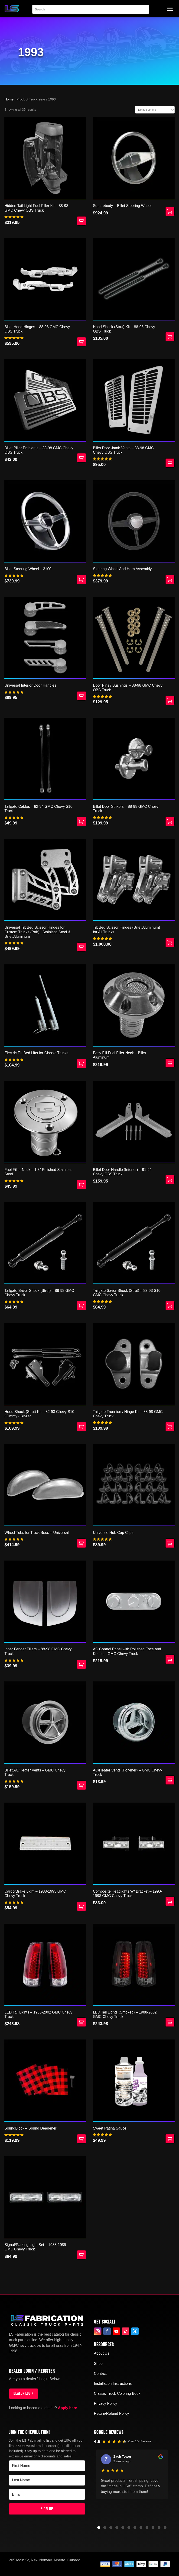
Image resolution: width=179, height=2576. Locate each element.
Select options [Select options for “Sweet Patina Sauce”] (170, 2138)
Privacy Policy (105, 2403)
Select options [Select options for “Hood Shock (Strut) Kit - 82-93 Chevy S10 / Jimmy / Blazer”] (81, 1426)
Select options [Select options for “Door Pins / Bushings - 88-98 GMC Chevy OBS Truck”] (170, 700)
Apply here (67, 2408)
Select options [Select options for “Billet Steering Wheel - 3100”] (81, 579)
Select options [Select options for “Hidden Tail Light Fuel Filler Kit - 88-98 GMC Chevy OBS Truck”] (81, 221)
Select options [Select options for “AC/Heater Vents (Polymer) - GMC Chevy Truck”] (170, 1780)
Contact (100, 2374)
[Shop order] (155, 109)
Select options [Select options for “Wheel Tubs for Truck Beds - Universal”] (81, 1543)
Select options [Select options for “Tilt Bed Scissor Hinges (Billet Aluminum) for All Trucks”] (170, 942)
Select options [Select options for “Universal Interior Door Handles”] (81, 696)
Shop (98, 2364)
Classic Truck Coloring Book (117, 2393)
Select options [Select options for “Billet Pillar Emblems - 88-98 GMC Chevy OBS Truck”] (81, 457)
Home (8, 99)
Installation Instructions (113, 2383)
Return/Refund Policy (111, 2414)
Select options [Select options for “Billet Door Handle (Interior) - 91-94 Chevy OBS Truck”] (170, 1179)
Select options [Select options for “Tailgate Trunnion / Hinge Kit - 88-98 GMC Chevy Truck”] (170, 1426)
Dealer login (23, 2393)
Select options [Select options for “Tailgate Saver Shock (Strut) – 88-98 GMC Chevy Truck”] (81, 1305)
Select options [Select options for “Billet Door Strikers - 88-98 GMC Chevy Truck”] (170, 821)
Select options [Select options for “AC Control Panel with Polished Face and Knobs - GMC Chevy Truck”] (170, 1659)
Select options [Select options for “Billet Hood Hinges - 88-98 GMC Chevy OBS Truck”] (81, 341)
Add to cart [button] (170, 337)
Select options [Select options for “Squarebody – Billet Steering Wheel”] (170, 211)
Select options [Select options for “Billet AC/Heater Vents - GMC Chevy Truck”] (81, 1785)
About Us (101, 2354)
